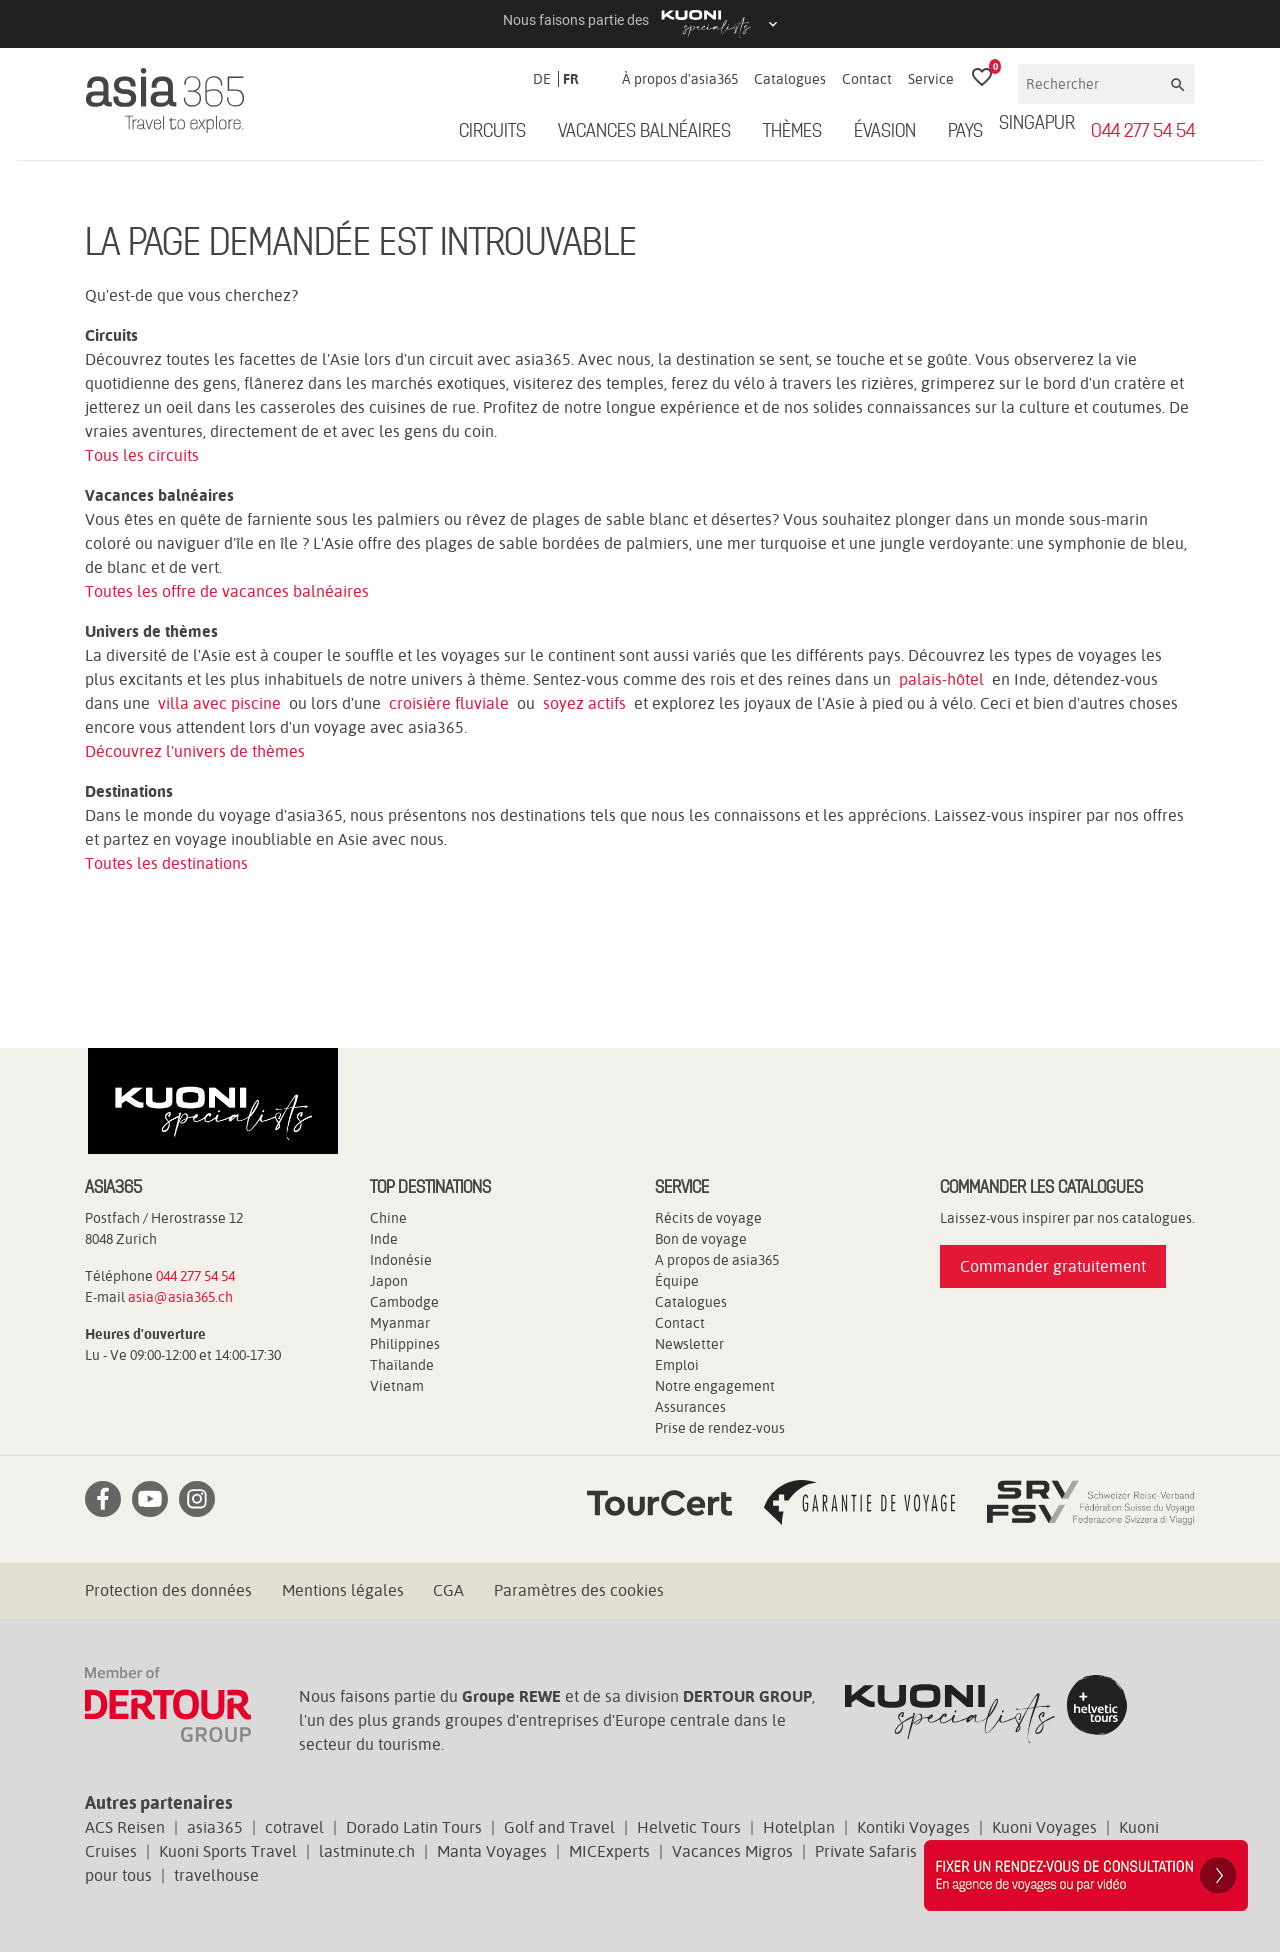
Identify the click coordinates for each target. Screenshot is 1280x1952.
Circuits (492, 132)
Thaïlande (402, 1365)
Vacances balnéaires (644, 132)
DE (542, 79)
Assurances (690, 1407)
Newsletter (689, 1344)
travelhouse (216, 1875)
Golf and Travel (559, 1827)
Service (931, 79)
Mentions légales (343, 1590)
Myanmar (400, 1323)
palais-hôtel (941, 679)
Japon (389, 1281)
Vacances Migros (732, 1851)
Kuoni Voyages (1044, 1827)
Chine (388, 1218)
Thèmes (792, 132)
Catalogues (790, 79)
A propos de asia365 (717, 1260)
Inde (384, 1239)
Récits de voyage (708, 1218)
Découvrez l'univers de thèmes (195, 751)
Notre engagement (715, 1386)
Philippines (405, 1344)
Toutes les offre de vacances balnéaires (227, 591)
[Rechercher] (1092, 84)
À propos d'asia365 (680, 79)
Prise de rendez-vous (720, 1428)
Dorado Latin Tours (414, 1827)
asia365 (215, 1827)
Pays (965, 132)
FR (571, 79)
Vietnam (397, 1386)
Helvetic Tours (689, 1827)
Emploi (677, 1365)
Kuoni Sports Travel (228, 1851)
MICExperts (609, 1851)
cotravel (294, 1827)
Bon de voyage (701, 1239)
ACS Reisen (125, 1827)
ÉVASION (885, 132)
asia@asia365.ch (180, 1297)
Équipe (677, 1281)
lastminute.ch (367, 1851)
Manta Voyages (492, 1851)
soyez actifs (584, 703)
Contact (867, 79)
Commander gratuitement (1053, 1266)
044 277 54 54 (1143, 132)
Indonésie (401, 1260)
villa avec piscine (219, 703)
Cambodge (404, 1302)
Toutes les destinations (166, 863)
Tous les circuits (142, 455)
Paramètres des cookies (579, 1590)
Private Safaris (866, 1851)
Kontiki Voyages (913, 1827)
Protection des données (168, 1590)
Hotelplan (799, 1827)
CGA (448, 1590)
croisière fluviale (449, 703)
